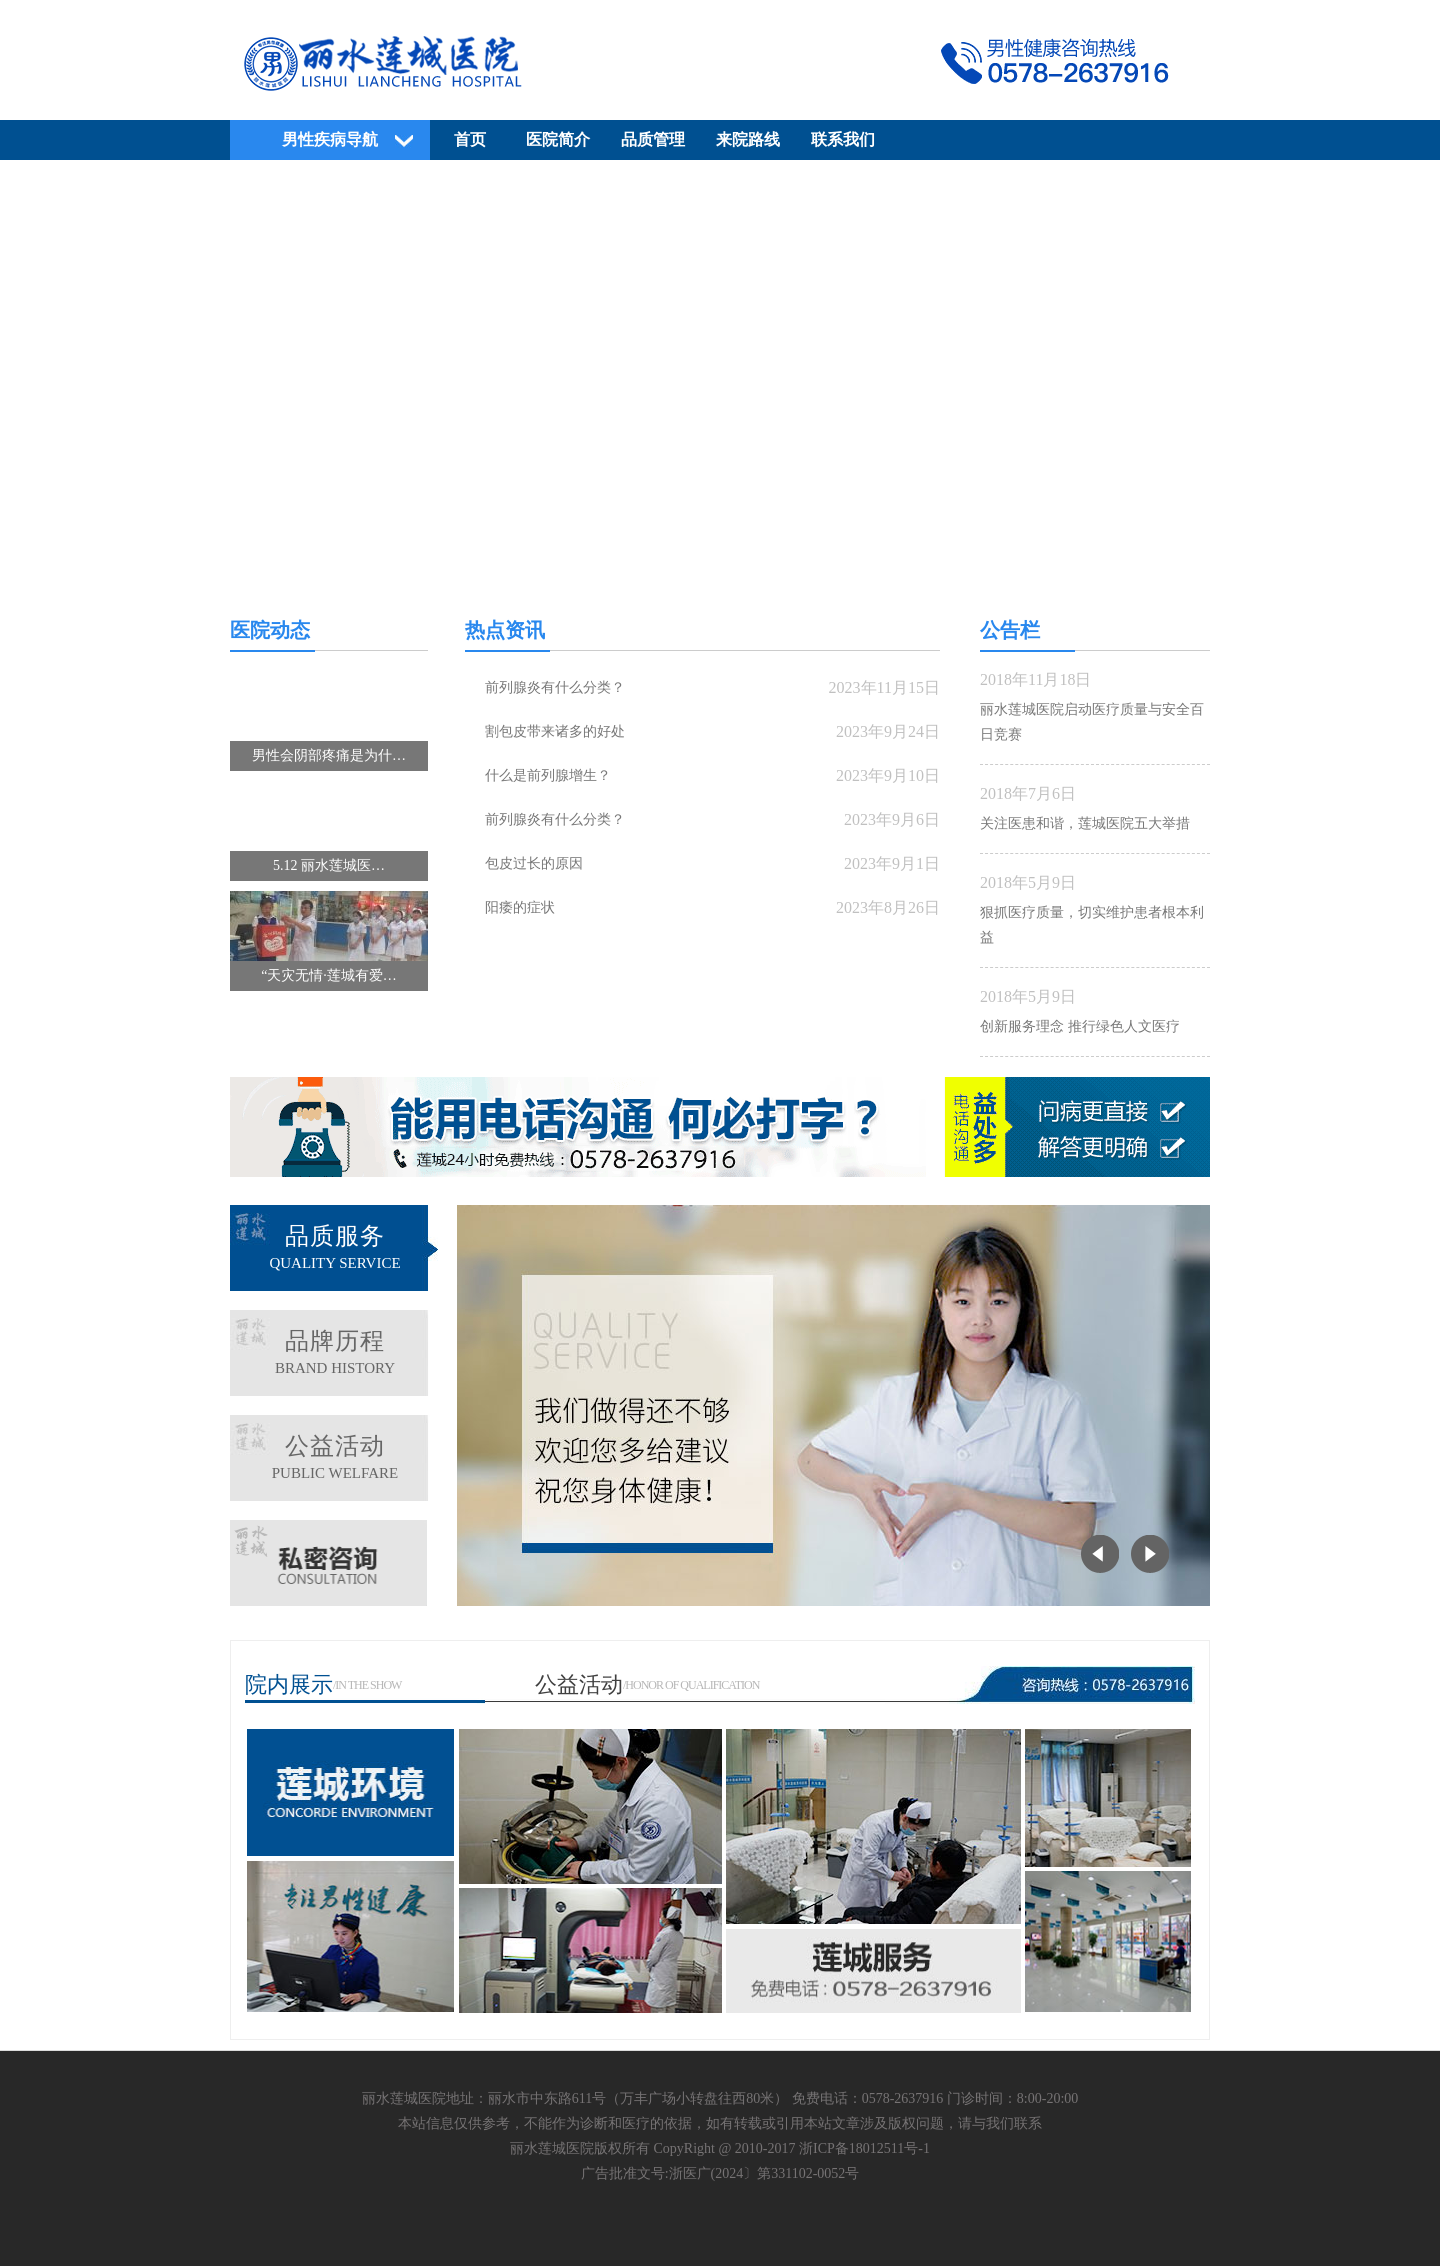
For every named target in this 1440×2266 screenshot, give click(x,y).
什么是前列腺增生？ (548, 775)
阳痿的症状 (520, 907)
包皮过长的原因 (534, 863)
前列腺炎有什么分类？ (555, 687)
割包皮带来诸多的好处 (555, 731)
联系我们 (843, 139)
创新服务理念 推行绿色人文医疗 (1080, 1026)
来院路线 (748, 139)
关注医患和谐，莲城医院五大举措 (1085, 823)
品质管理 (653, 139)
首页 (470, 139)
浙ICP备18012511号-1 (864, 2148)
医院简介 (558, 139)
